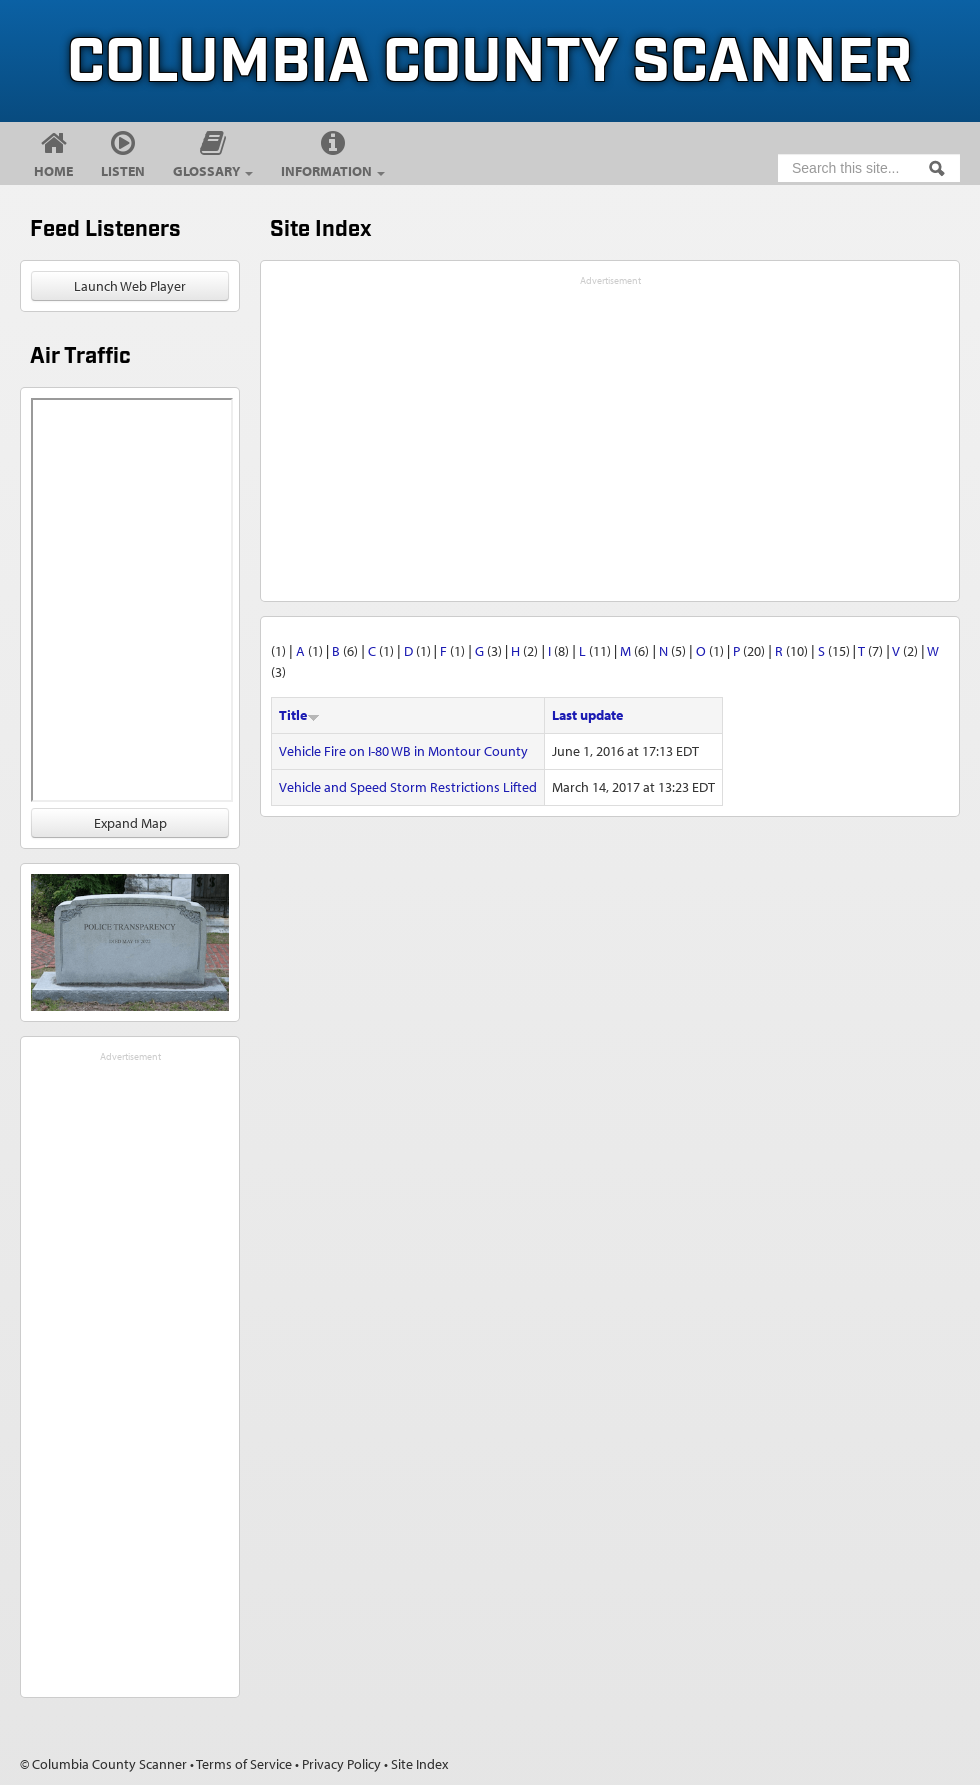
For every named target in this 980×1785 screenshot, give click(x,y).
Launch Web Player (130, 286)
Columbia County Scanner (490, 63)
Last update (587, 715)
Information (333, 171)
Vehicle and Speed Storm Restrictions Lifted (408, 787)
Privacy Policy (341, 1764)
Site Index (419, 1764)
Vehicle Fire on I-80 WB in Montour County (403, 751)
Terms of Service (244, 1764)
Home (53, 171)
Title (299, 715)
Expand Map (130, 823)
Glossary (213, 171)
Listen (123, 171)
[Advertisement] (130, 1367)
